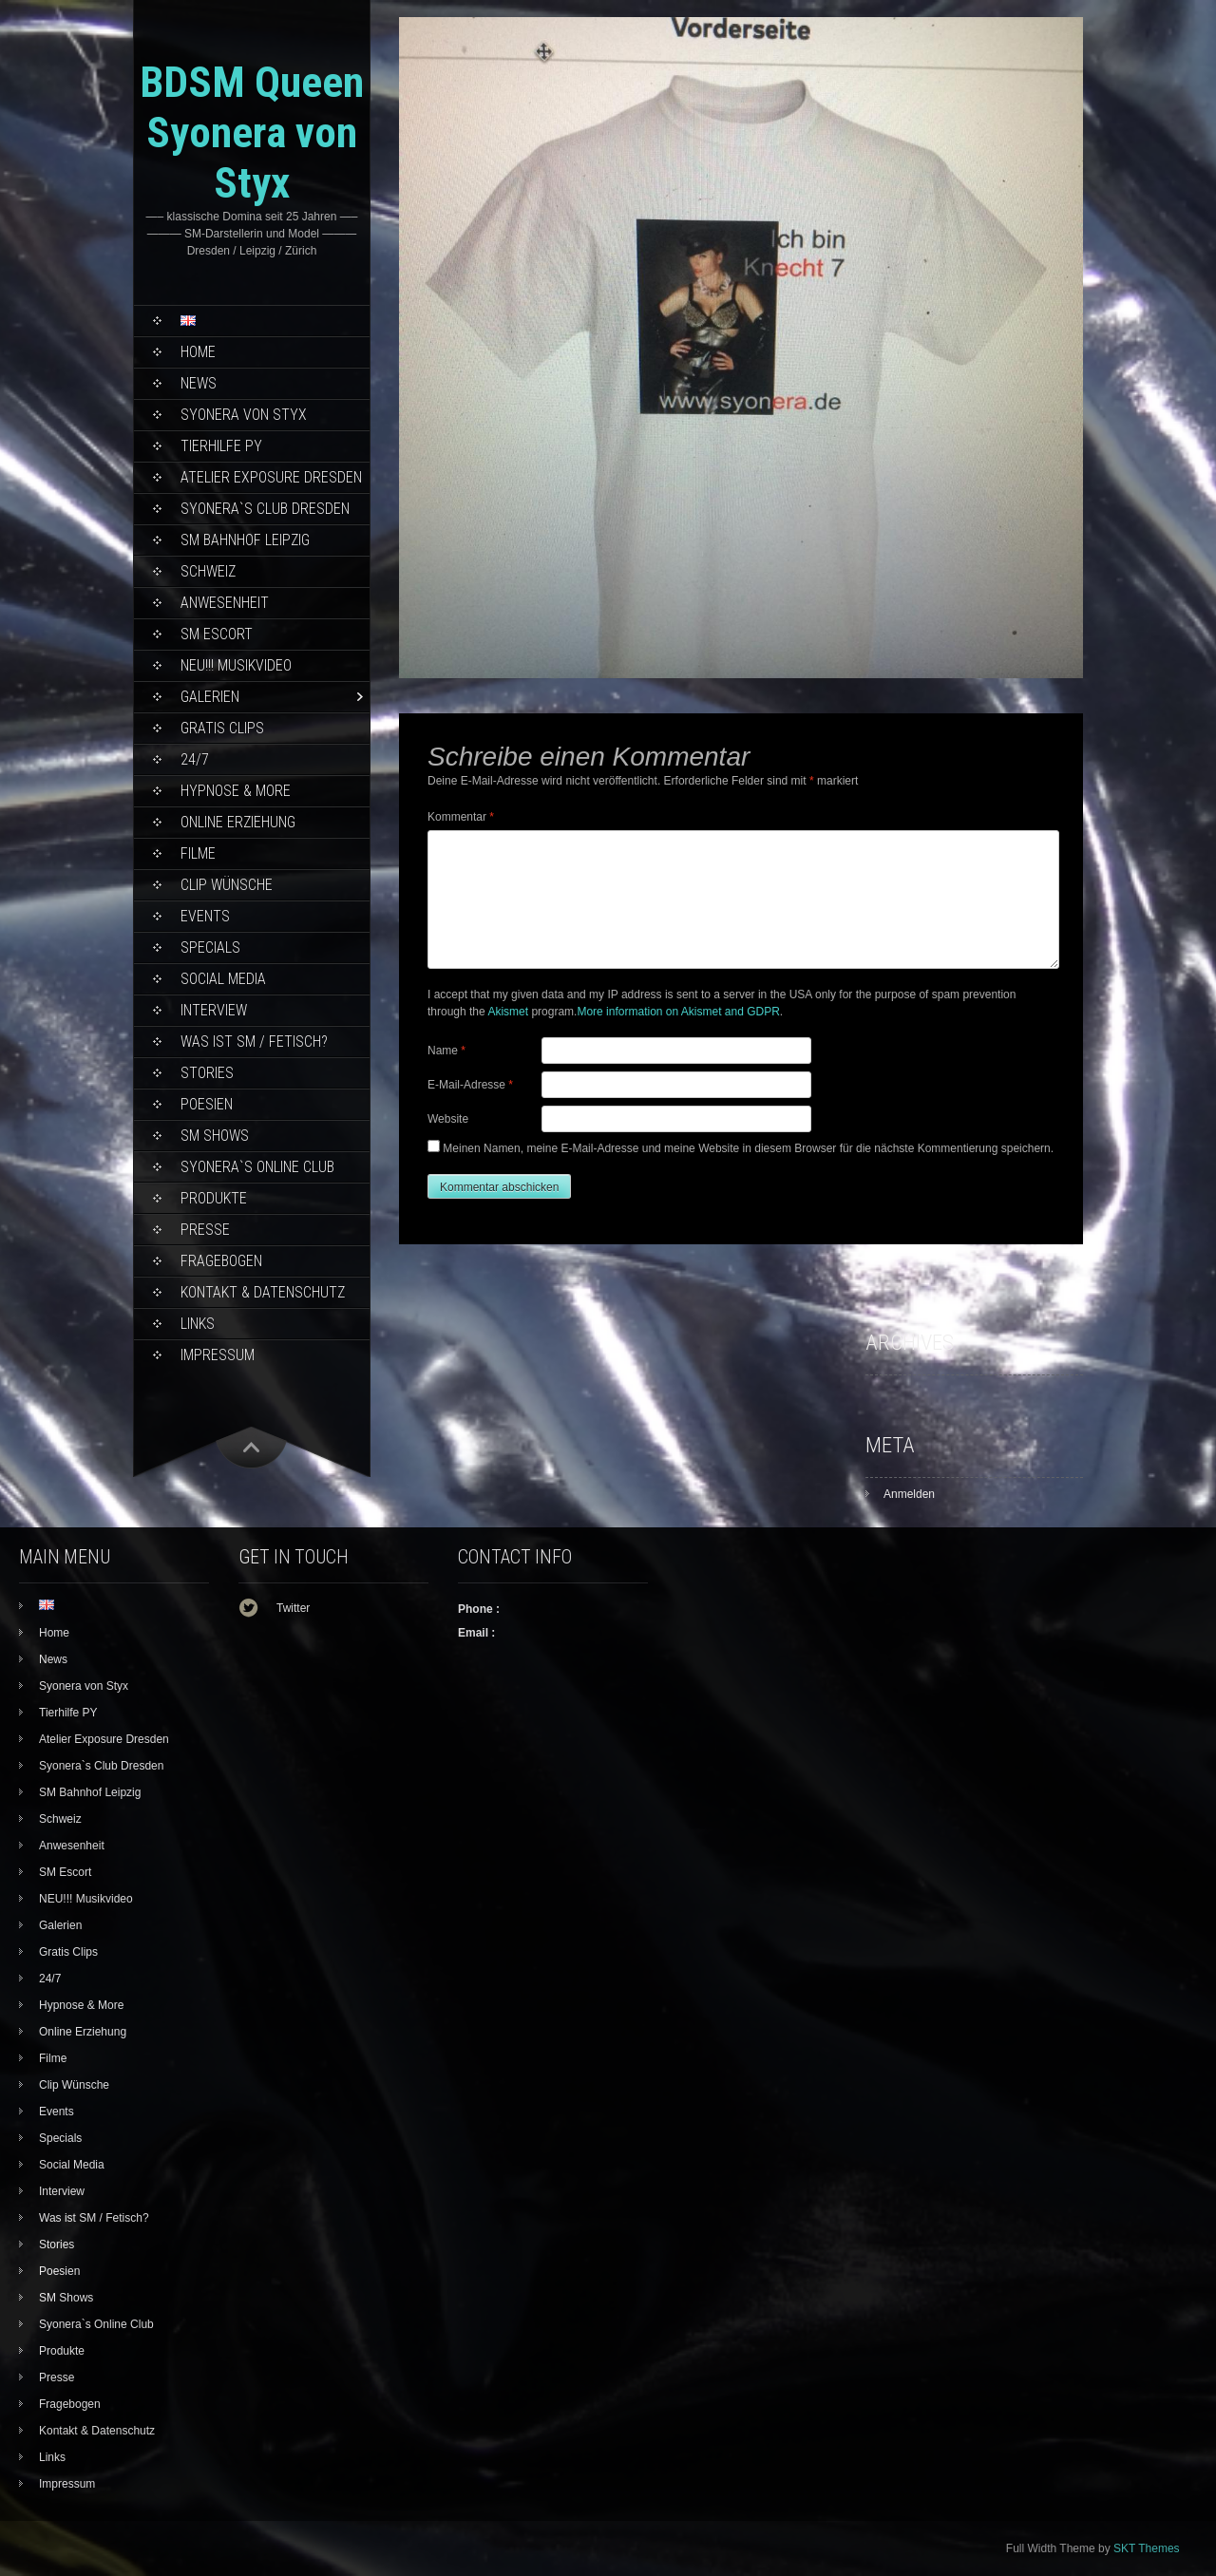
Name (447, 1050)
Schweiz (208, 571)
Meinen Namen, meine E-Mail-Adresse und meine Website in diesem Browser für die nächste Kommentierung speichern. (748, 1148)
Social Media (223, 979)
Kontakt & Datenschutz (262, 1292)
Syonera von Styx (243, 415)
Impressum (217, 1355)
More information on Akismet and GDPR (678, 1011)
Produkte (213, 1198)
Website (448, 1119)
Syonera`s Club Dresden (265, 509)
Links (197, 1324)
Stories (207, 1073)
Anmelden (909, 1494)
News (198, 383)
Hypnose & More (235, 791)
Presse (205, 1230)
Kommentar (461, 817)
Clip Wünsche (226, 885)
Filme (198, 853)
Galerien (209, 697)
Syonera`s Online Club (257, 1167)
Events (205, 916)
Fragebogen (221, 1261)
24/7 (194, 759)
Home (198, 352)
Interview (213, 1010)
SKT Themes (1146, 2548)
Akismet (507, 1011)
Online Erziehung (237, 822)
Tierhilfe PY (221, 446)
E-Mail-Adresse (470, 1084)
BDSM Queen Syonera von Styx (252, 132)
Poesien (206, 1104)
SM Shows (214, 1136)
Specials (210, 947)
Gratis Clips (222, 728)
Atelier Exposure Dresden (271, 477)
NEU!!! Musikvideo (236, 665)
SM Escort (216, 634)
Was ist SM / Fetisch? (254, 1041)
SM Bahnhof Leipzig (245, 540)
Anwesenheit (224, 603)
